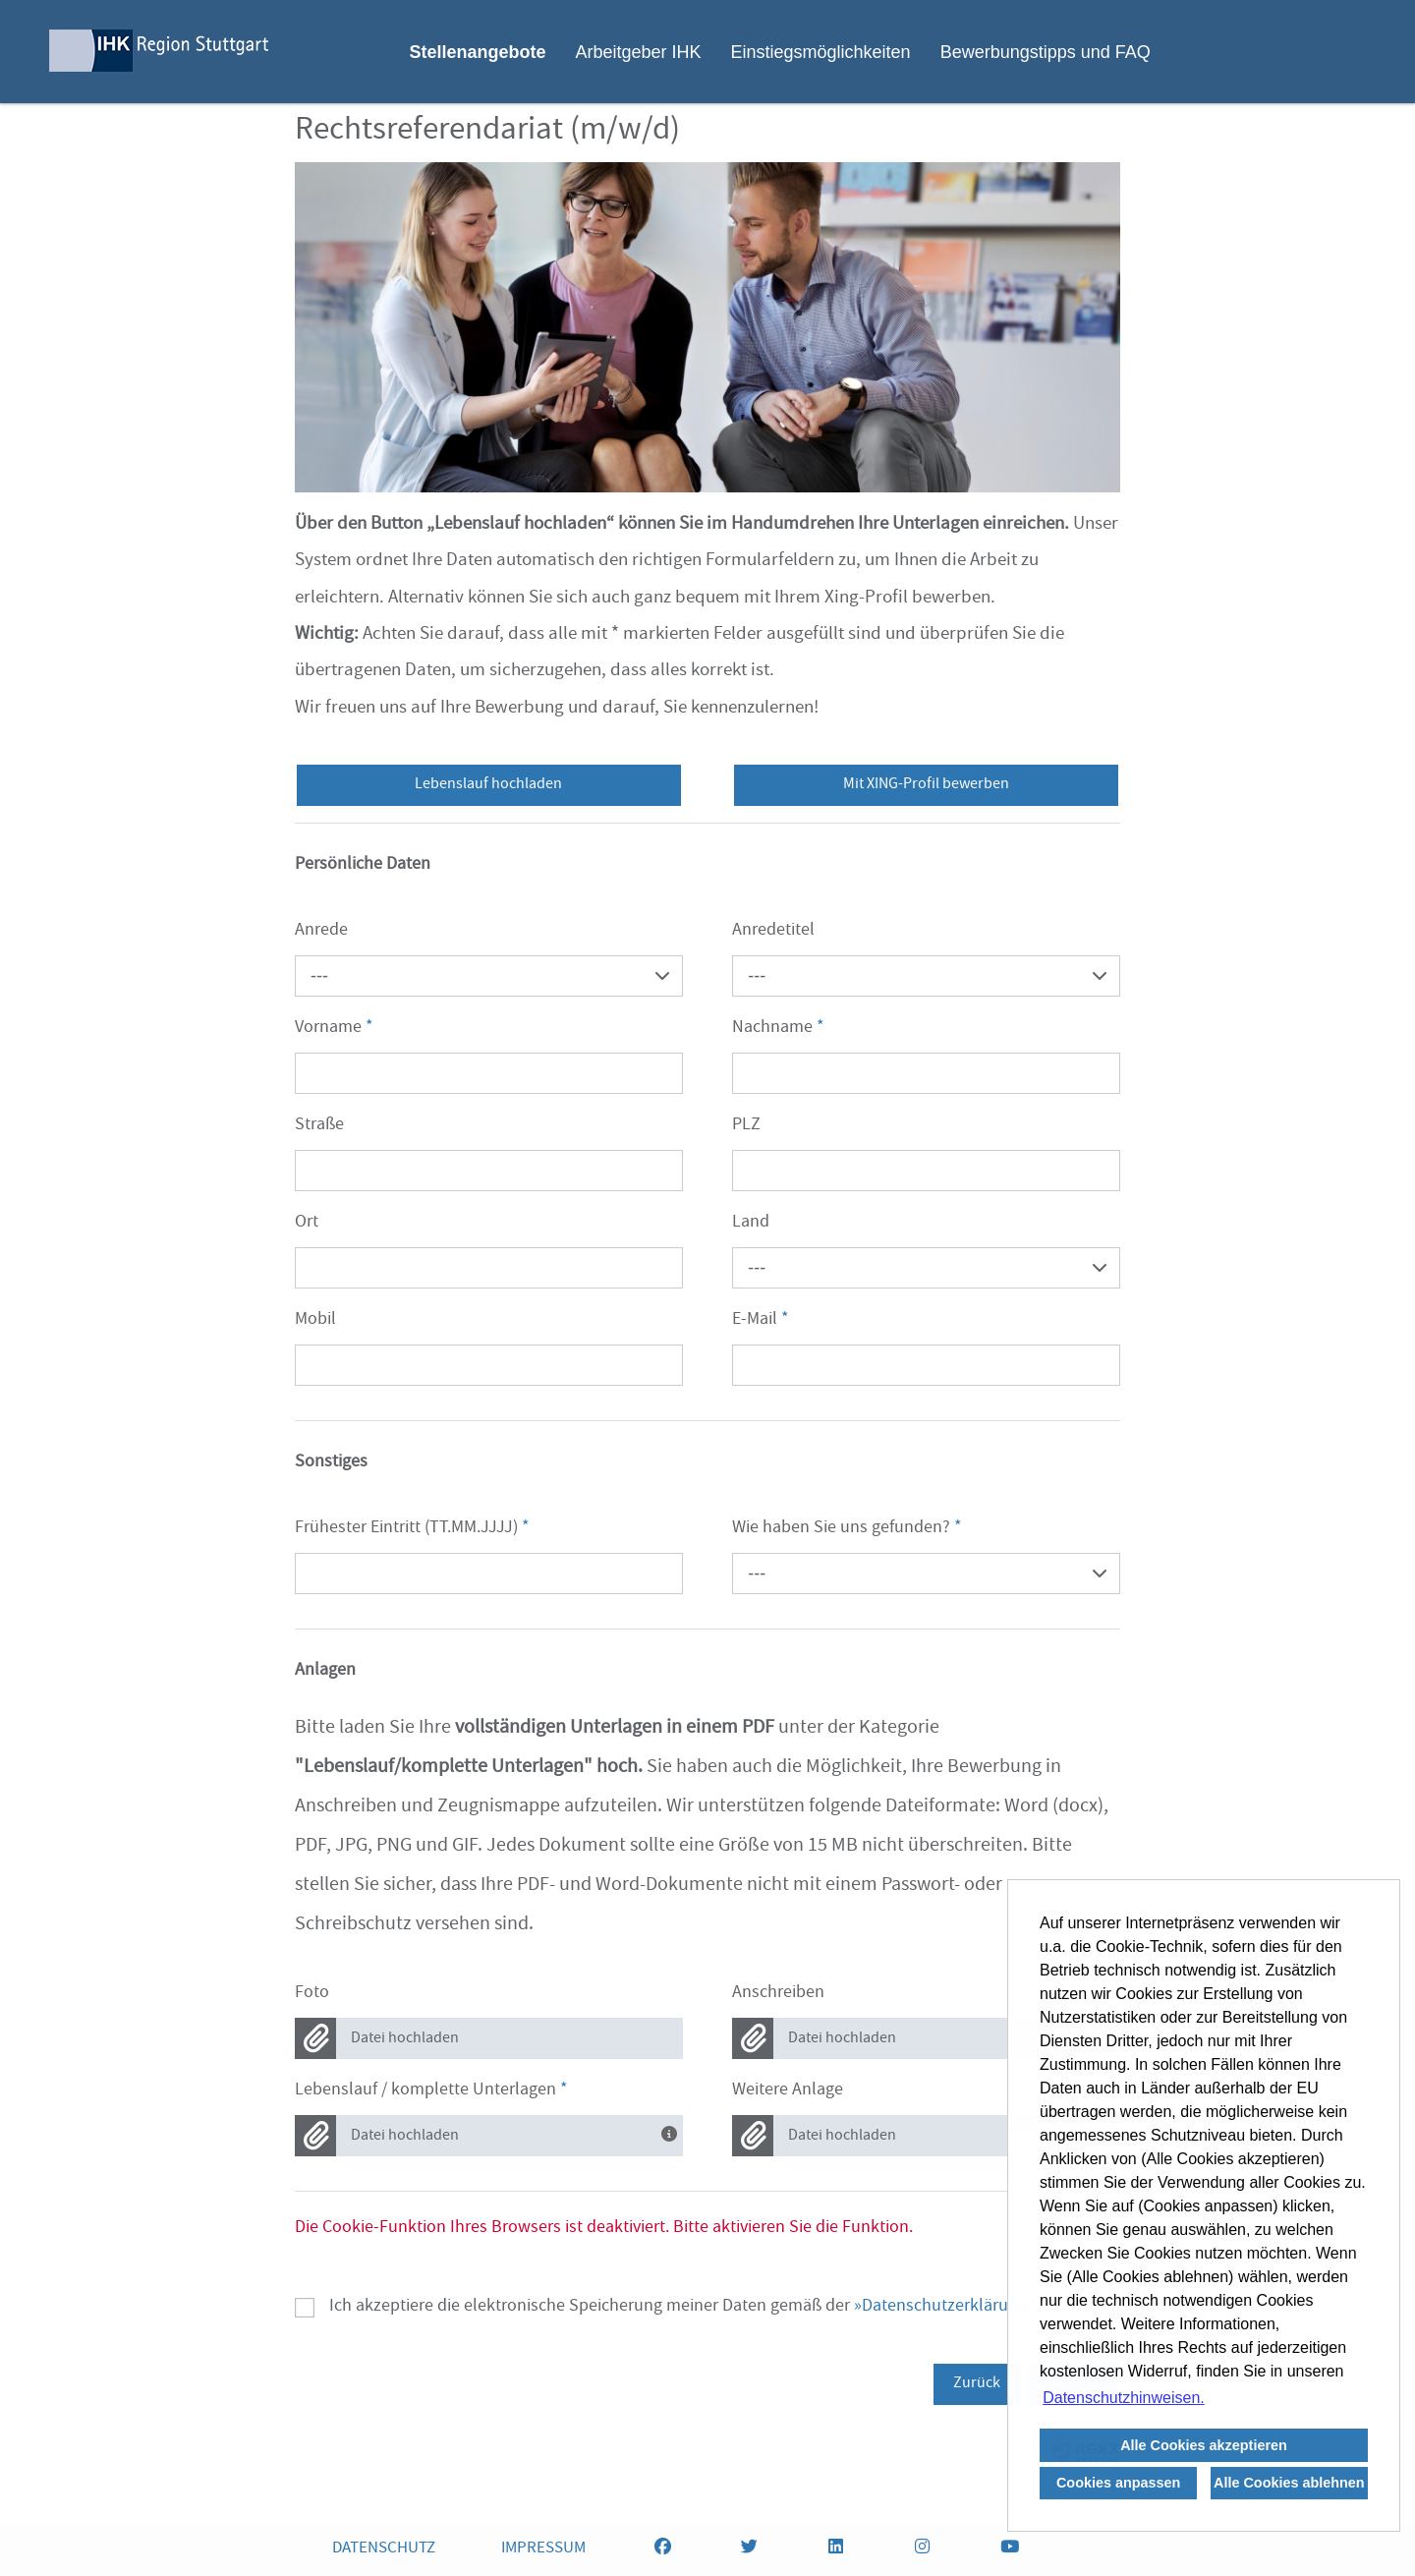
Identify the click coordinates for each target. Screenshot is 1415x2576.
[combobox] (489, 976)
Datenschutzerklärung (944, 2307)
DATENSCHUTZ (383, 2549)
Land (750, 1223)
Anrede (321, 931)
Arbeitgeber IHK (638, 52)
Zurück (976, 2384)
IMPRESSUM (543, 2549)
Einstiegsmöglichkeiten (821, 52)
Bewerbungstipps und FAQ (1045, 52)
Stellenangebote (477, 52)
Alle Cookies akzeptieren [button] (1203, 2445)
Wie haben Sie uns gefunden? (847, 1529)
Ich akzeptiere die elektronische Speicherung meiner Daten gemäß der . (684, 2308)
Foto (312, 1993)
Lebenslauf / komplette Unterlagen (431, 2091)
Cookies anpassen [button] (1118, 2482)
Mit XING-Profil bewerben (926, 785)
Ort (306, 1223)
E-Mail (760, 1320)
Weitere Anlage (787, 2091)
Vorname (334, 1028)
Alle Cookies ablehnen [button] (1289, 2482)
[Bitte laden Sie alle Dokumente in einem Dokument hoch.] (672, 2132)
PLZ (746, 1126)
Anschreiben (778, 1993)
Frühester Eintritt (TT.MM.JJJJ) (412, 1529)
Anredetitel (773, 931)
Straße (319, 1126)
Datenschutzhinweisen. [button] (1124, 2397)
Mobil (315, 1320)
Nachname (778, 1028)
